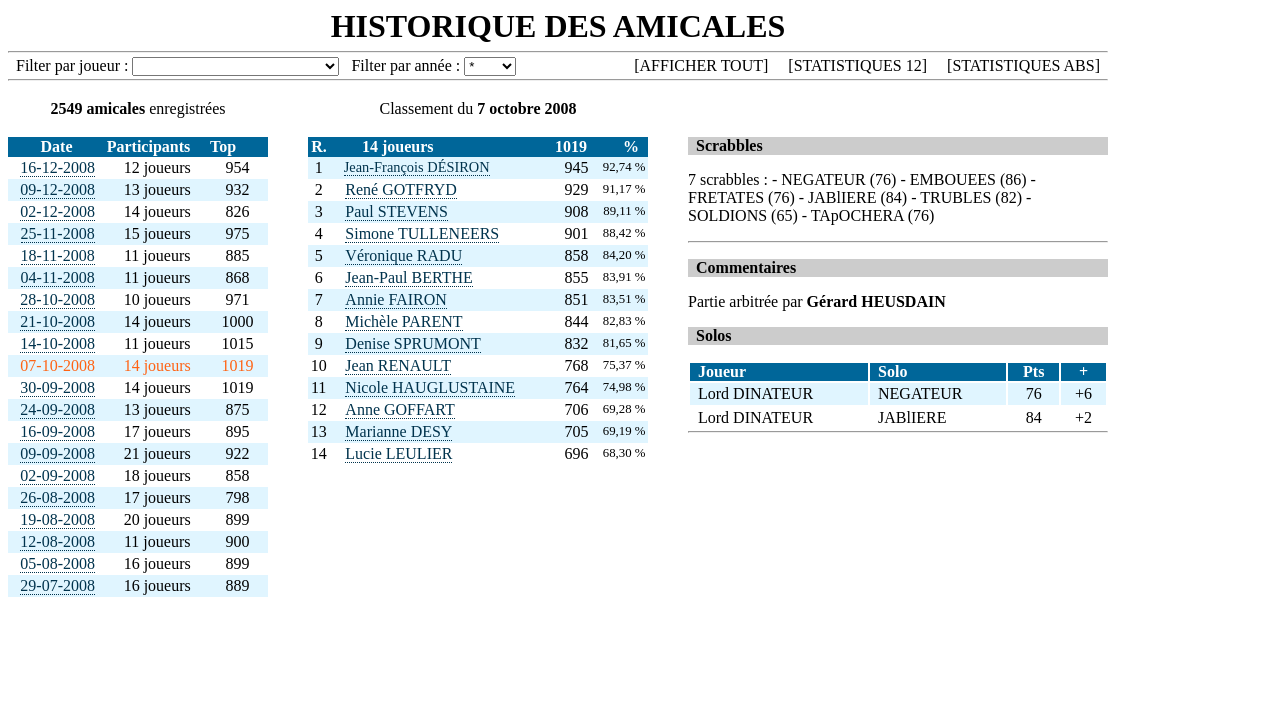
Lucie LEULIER (398, 453)
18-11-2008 (58, 255)
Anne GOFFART (399, 409)
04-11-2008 (58, 277)
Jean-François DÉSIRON (417, 167)
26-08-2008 (57, 497)
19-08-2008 (57, 519)
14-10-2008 (57, 343)
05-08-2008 (57, 563)
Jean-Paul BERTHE (408, 277)
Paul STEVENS (396, 211)
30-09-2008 (57, 387)
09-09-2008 (57, 453)
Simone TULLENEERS (422, 233)
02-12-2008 (57, 211)
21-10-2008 (57, 321)
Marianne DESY (398, 431)
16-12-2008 (57, 167)
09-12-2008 (57, 189)
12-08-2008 (57, 541)
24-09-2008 (57, 409)
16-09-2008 (57, 431)
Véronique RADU (403, 255)
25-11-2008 (58, 233)
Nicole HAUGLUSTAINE (430, 387)
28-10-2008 (57, 299)
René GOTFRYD (401, 189)
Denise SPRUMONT (413, 343)
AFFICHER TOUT (701, 65)
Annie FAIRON (395, 299)
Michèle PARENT (403, 321)
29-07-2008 (57, 585)
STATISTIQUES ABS (1023, 65)
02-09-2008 (57, 475)
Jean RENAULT (398, 365)
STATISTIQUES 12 (858, 65)
